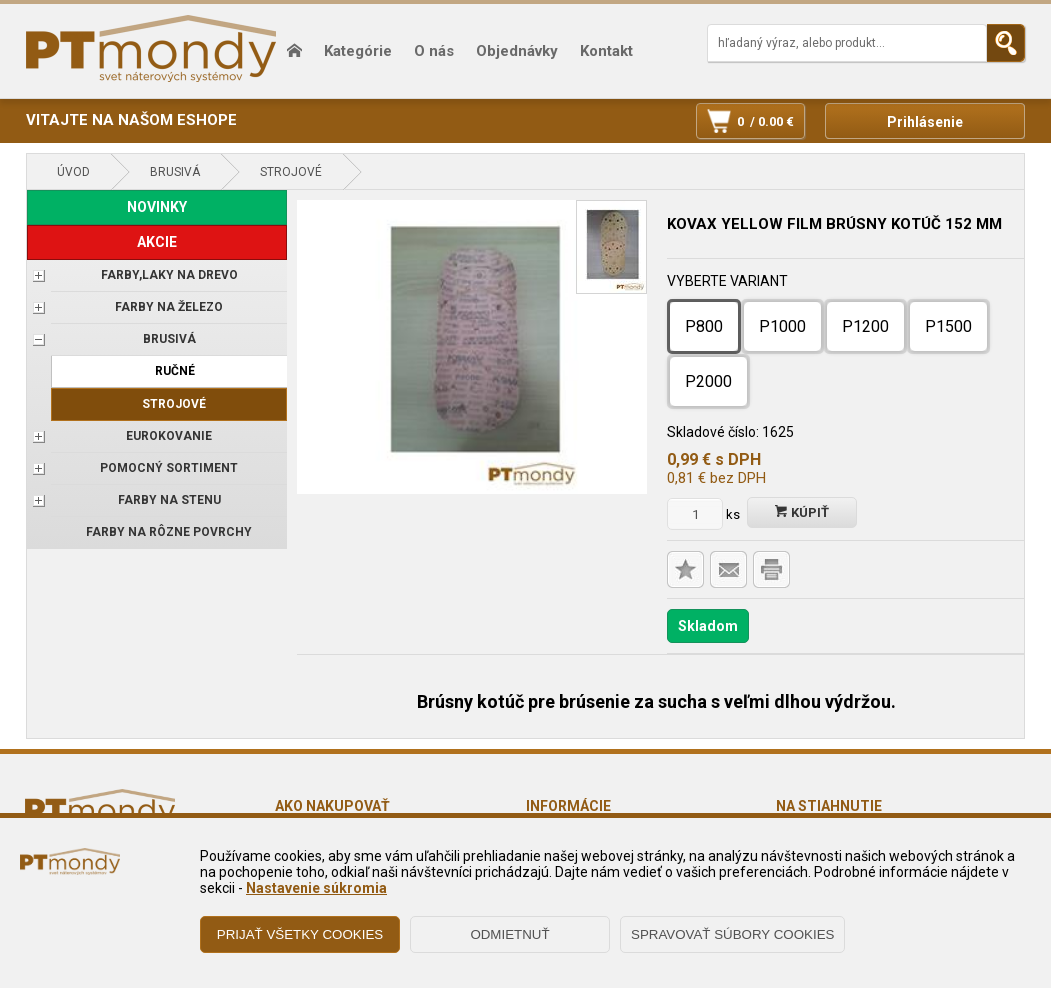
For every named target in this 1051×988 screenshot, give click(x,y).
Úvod (73, 172)
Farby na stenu (169, 500)
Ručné (175, 371)
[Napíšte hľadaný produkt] (847, 43)
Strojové (291, 172)
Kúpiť (802, 512)
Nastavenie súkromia (316, 888)
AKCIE (157, 242)
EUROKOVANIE (169, 436)
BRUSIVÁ (175, 172)
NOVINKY (157, 207)
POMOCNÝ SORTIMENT (169, 468)
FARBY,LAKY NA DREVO (169, 275)
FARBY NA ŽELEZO (169, 307)
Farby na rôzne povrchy (169, 532)
